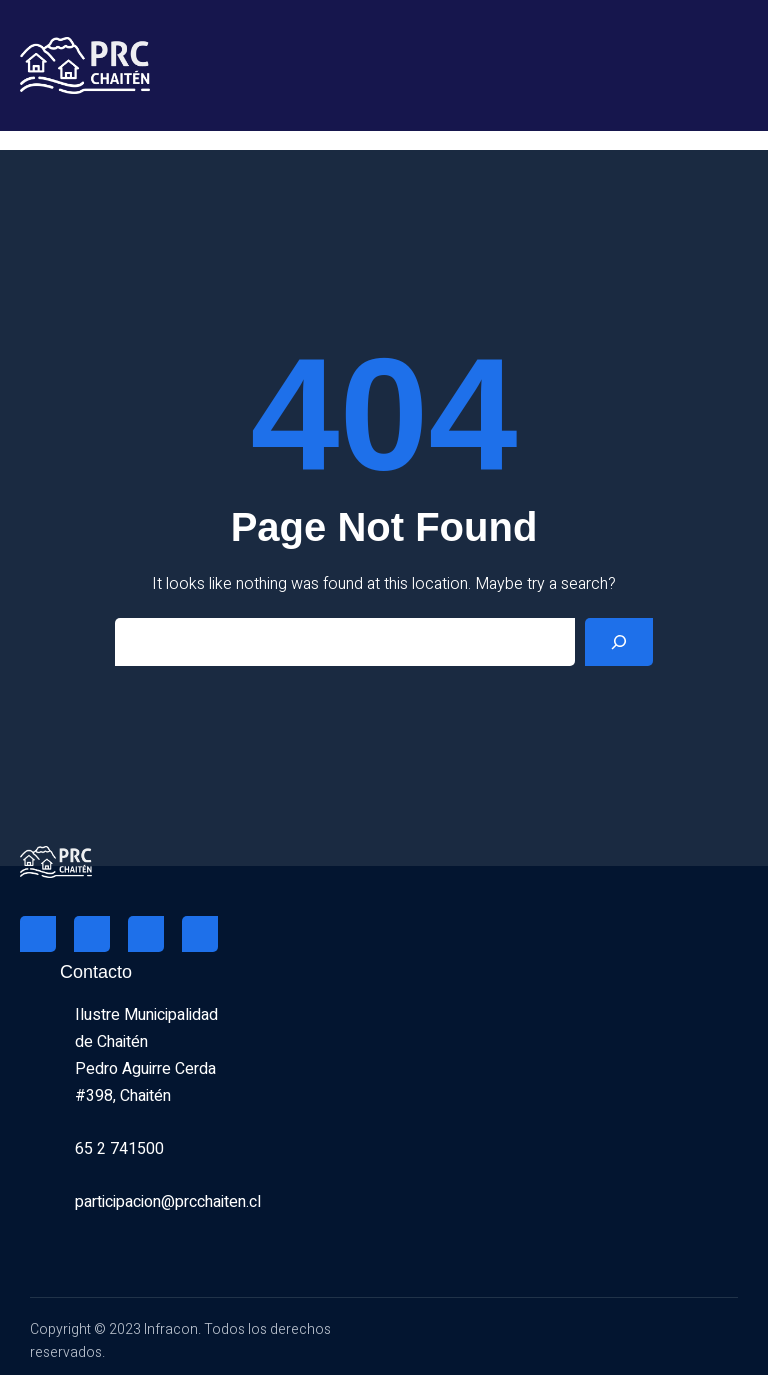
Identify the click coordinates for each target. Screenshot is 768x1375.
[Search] (619, 642)
